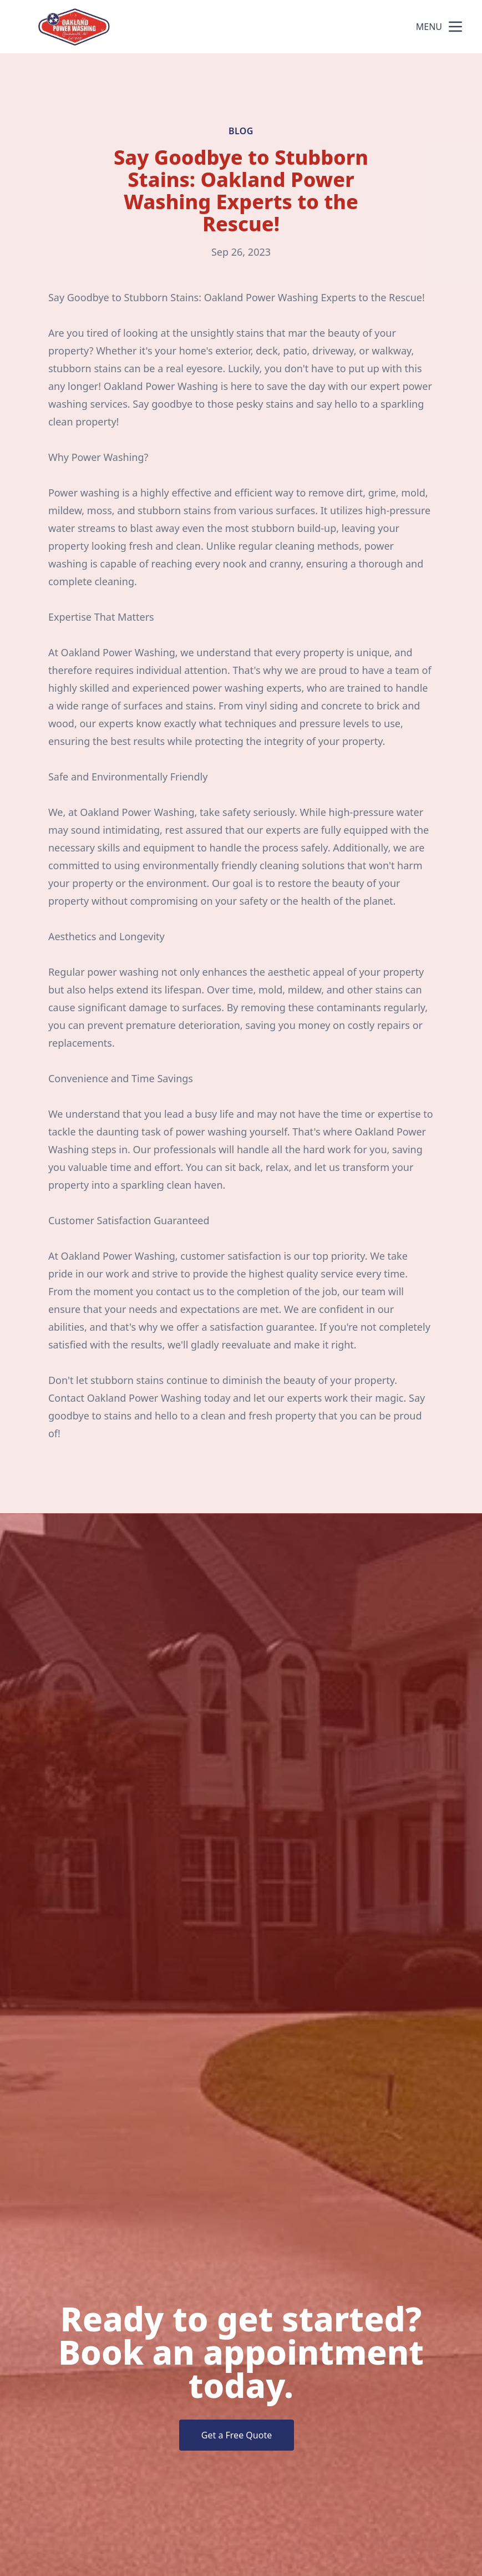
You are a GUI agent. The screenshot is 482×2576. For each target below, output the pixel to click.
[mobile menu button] (455, 26)
